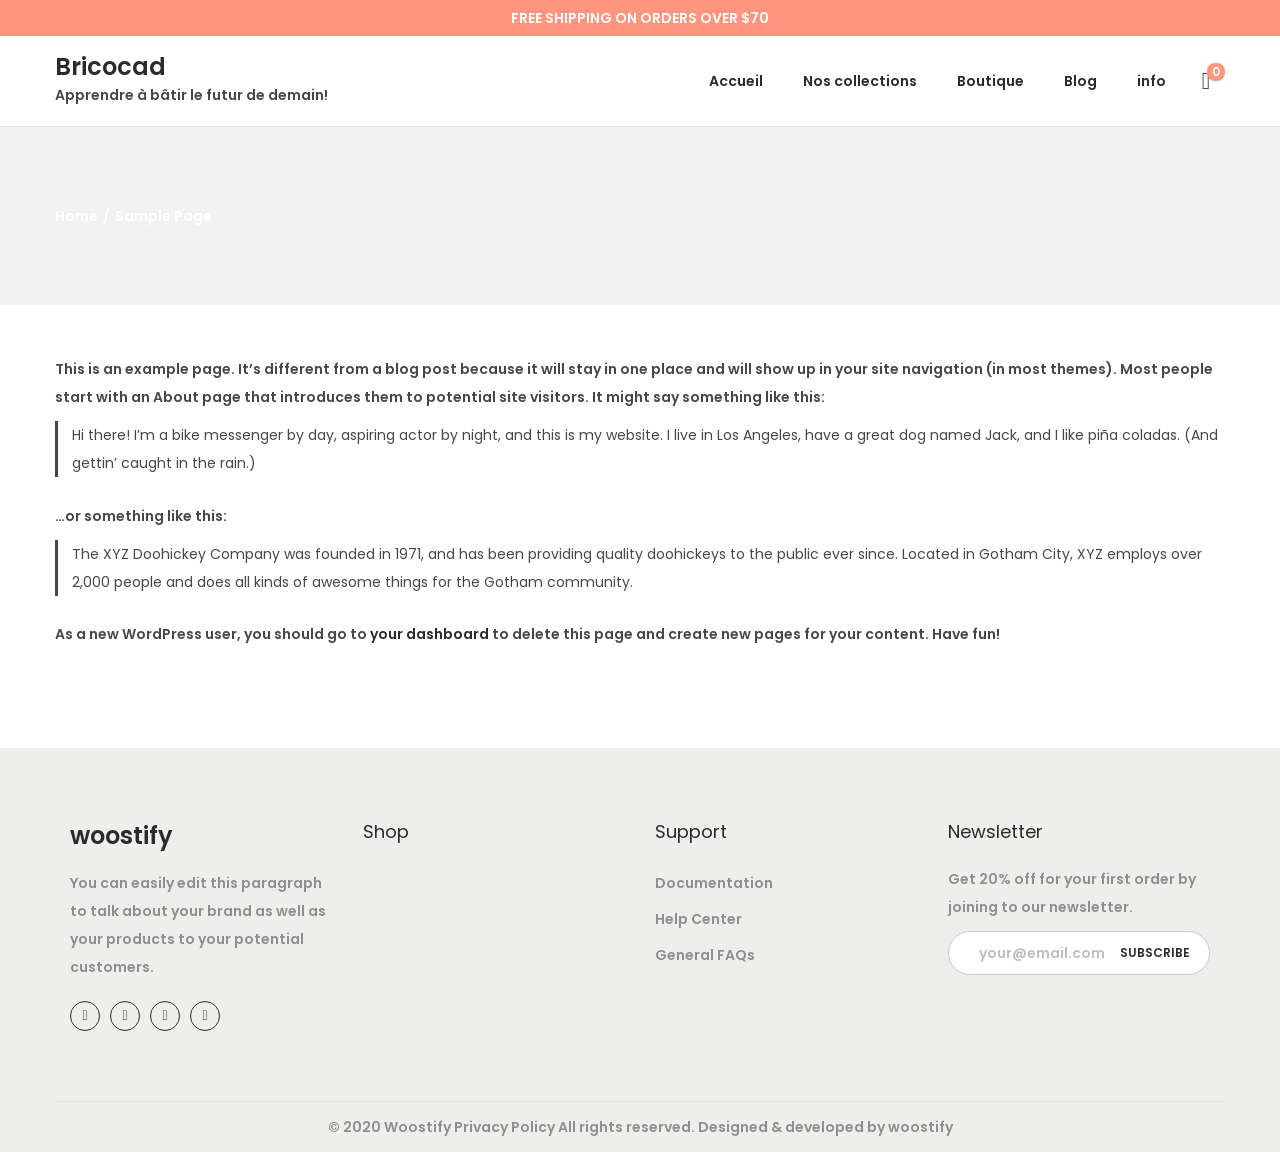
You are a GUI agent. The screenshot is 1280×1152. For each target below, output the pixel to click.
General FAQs (705, 955)
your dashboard (429, 634)
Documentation (714, 883)
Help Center (698, 919)
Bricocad (110, 66)
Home (76, 216)
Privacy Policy (504, 1127)
